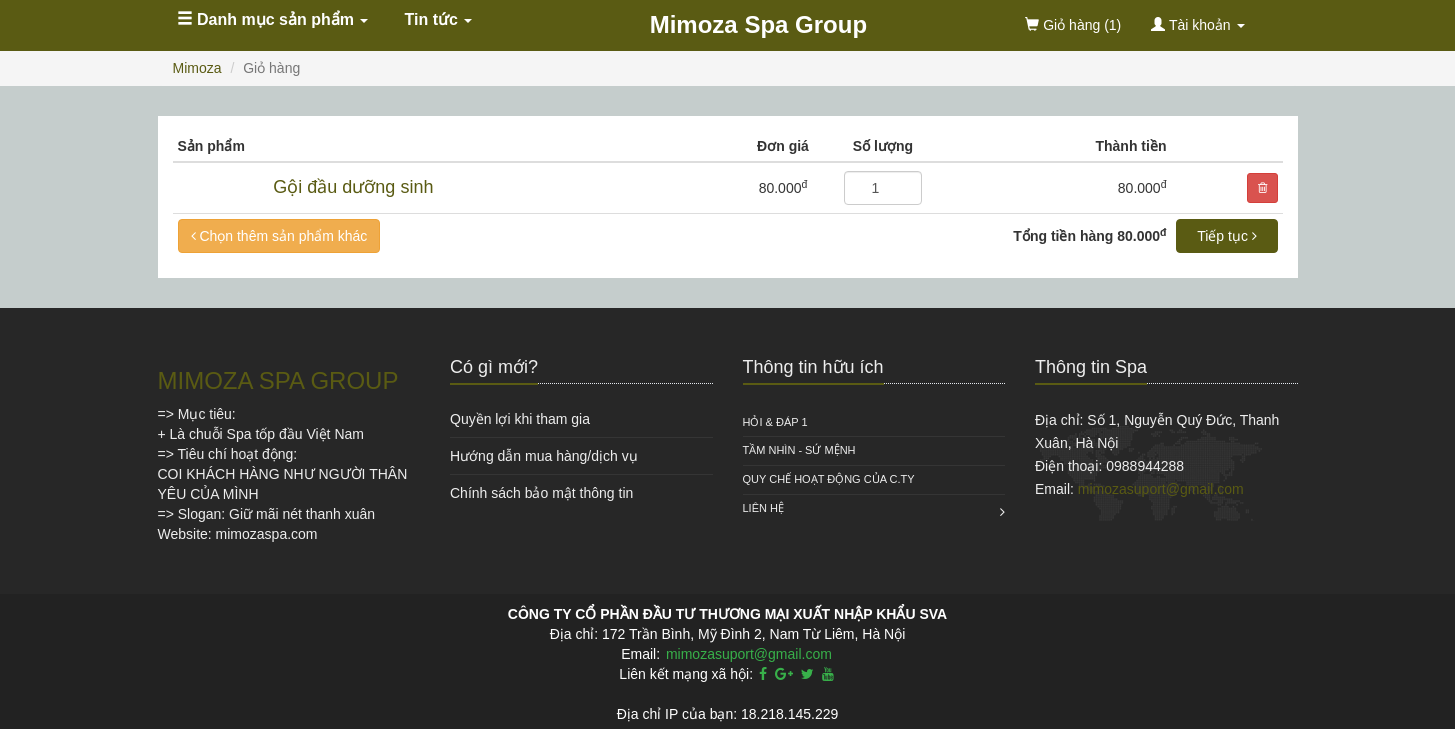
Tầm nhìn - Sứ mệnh (799, 450)
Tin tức (439, 19)
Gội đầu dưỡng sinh (353, 187)
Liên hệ (763, 508)
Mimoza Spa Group (758, 24)
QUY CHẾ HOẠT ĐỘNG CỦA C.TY (829, 479)
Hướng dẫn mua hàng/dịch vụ (544, 456)
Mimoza (197, 68)
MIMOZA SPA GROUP (278, 380)
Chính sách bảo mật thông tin (541, 493)
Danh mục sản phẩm (273, 19)
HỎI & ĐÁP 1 (775, 422)
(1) (1073, 25)
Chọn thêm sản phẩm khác (279, 236)
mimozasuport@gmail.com (1161, 489)
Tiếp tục (1227, 236)
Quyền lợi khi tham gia (520, 419)
